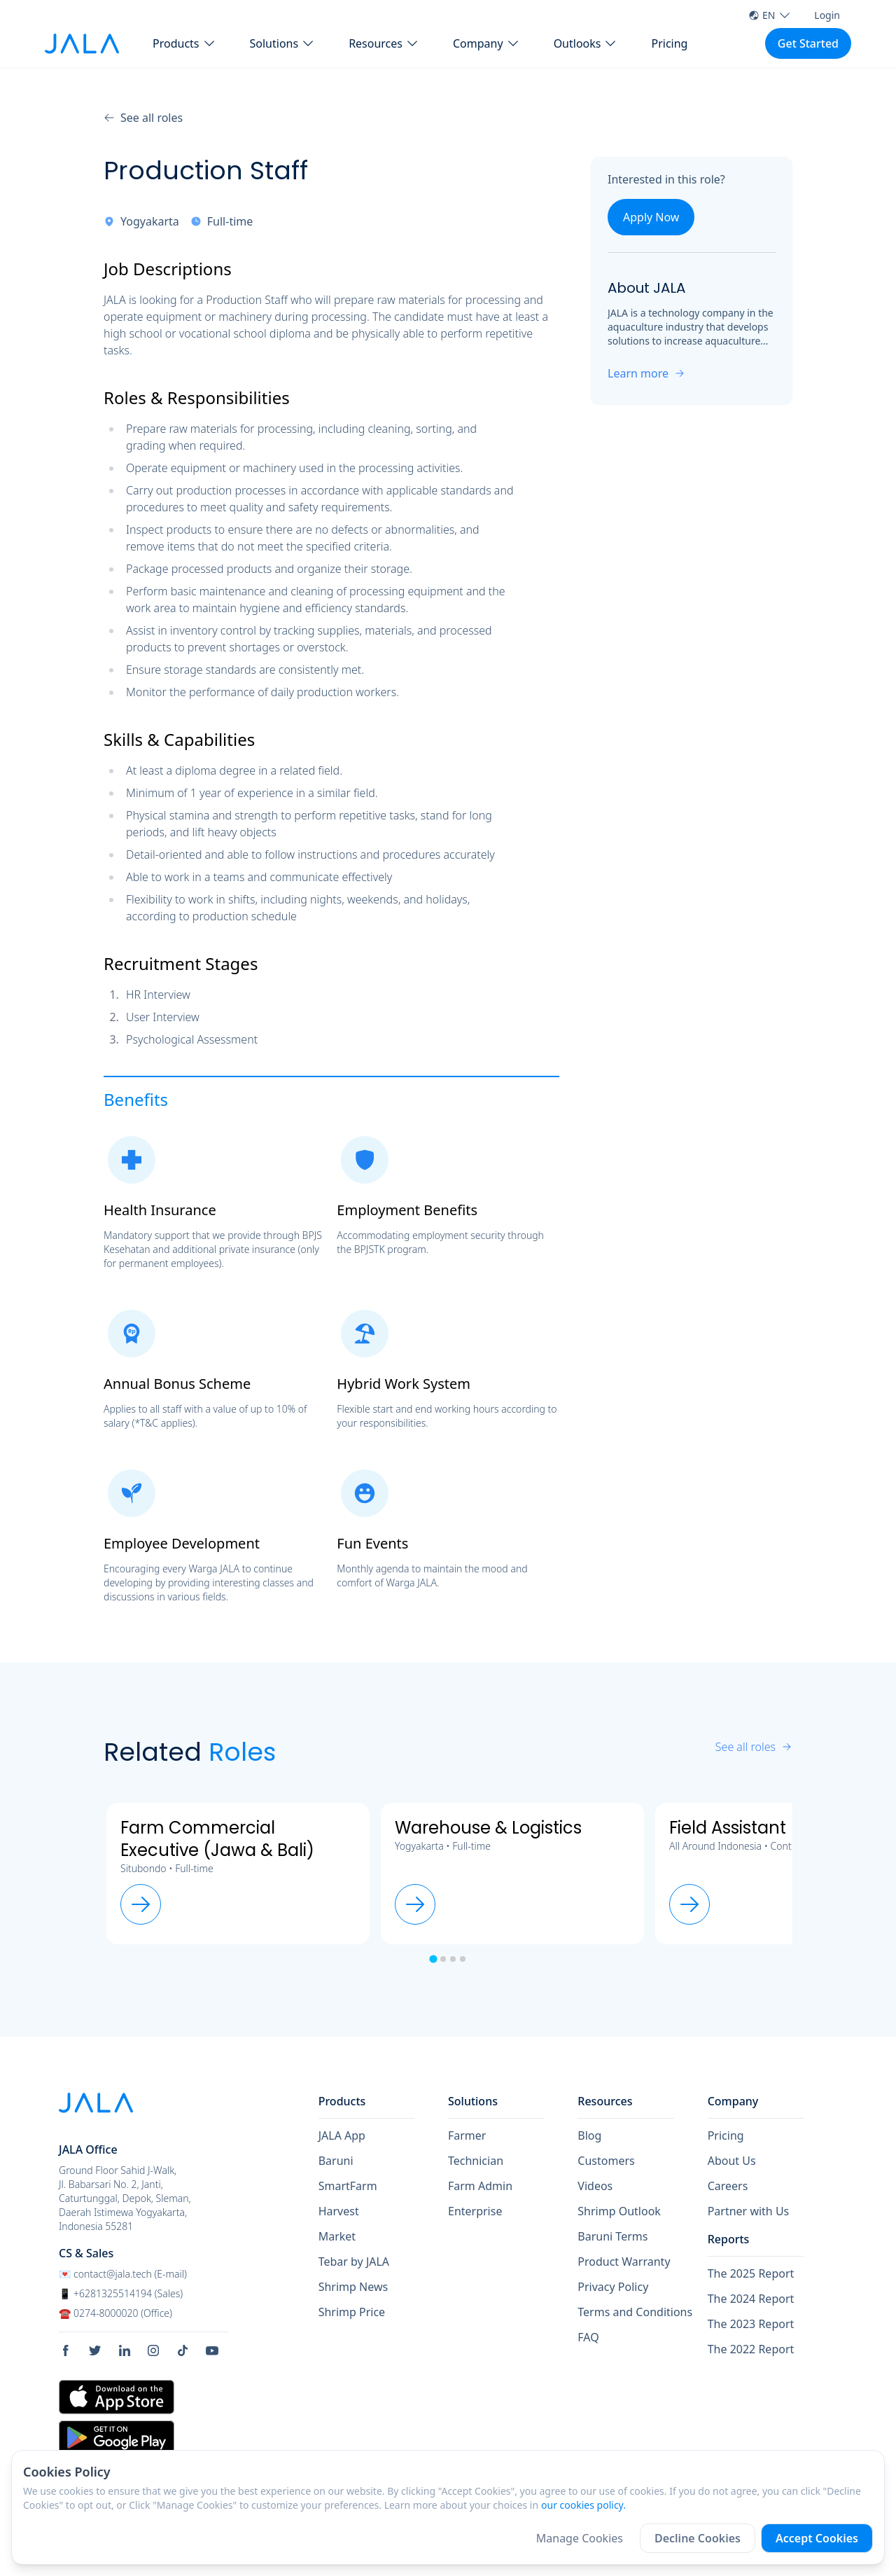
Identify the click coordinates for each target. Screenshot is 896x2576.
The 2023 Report (751, 2324)
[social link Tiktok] (188, 2350)
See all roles (143, 117)
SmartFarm (347, 2186)
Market (337, 2236)
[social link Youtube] (217, 2350)
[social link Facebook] (71, 2350)
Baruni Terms (613, 2236)
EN (770, 15)
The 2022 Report (751, 2349)
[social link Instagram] (158, 2350)
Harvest (338, 2211)
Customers (606, 2160)
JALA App (341, 2135)
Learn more (646, 373)
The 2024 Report (751, 2298)
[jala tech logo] (82, 44)
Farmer (467, 2135)
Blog (589, 2135)
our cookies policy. (583, 2505)
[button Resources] (383, 43)
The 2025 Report (751, 2273)
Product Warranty (624, 2261)
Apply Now (651, 217)
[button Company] (486, 43)
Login (827, 15)
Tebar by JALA (353, 2261)
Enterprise (475, 2211)
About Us (732, 2160)
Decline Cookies (697, 2538)
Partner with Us (749, 2211)
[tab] (433, 1958)
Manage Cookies (579, 2538)
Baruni (336, 2160)
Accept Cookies (817, 2538)
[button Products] (184, 43)
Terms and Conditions (635, 2312)
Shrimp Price (352, 2312)
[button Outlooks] (585, 43)
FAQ (588, 2337)
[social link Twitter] (100, 2350)
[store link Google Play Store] (116, 2437)
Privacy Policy (613, 2286)
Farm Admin (480, 2186)
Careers (728, 2186)
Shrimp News (353, 2286)
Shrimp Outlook (619, 2211)
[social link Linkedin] (129, 2350)
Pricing (669, 43)
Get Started (808, 43)
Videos (595, 2186)
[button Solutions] (283, 43)
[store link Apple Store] (116, 2397)
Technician (475, 2160)
